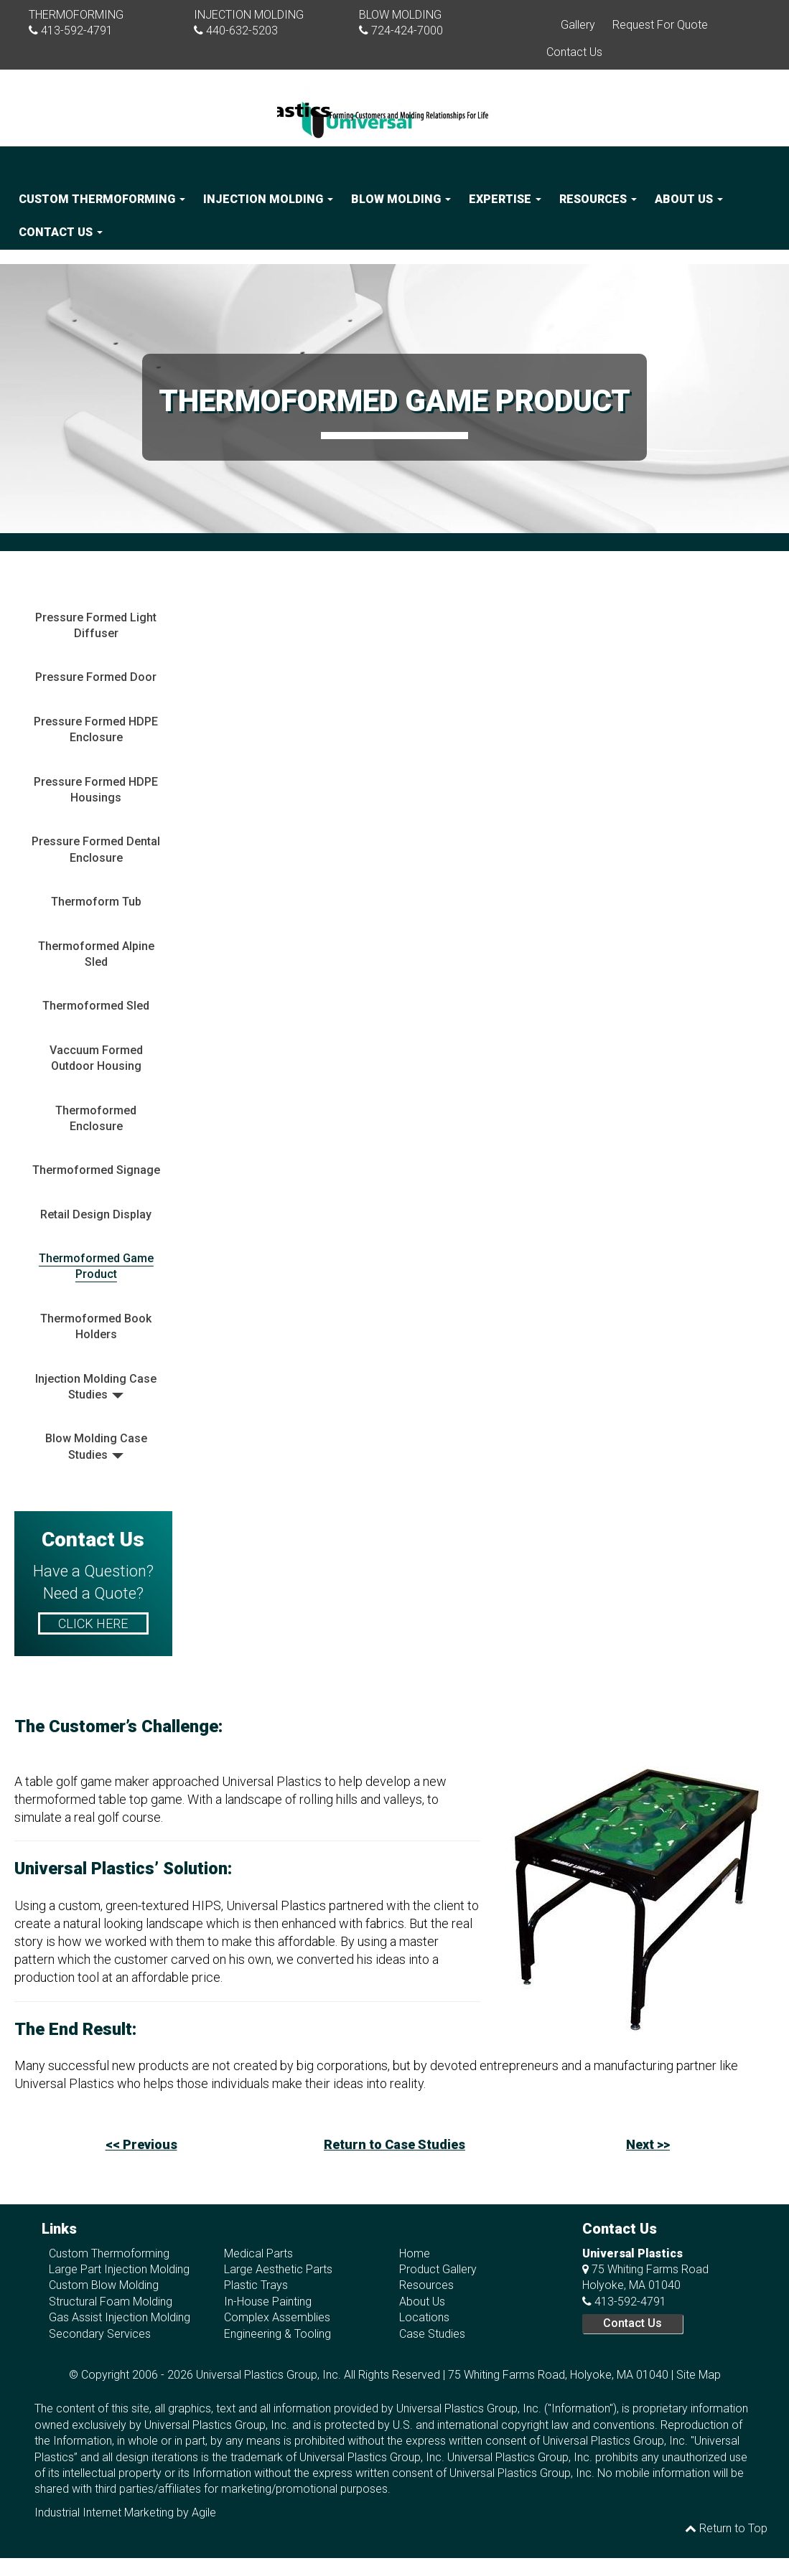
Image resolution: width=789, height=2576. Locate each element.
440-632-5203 (242, 30)
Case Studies (432, 2334)
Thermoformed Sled (95, 1005)
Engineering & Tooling (277, 2334)
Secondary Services (100, 2334)
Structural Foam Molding (110, 2301)
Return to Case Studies (394, 2144)
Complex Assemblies (277, 2317)
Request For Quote (660, 25)
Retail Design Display (95, 1214)
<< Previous (141, 2144)
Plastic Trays (256, 2285)
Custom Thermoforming (102, 199)
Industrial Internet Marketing (104, 2512)
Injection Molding (268, 199)
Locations (424, 2317)
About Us (689, 199)
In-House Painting (268, 2301)
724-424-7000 (407, 30)
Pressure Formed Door (96, 677)
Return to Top (726, 2528)
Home (414, 2253)
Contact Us (574, 52)
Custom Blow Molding (104, 2285)
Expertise (505, 199)
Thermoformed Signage (96, 1170)
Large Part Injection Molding (119, 2269)
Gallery (578, 25)
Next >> (648, 2144)
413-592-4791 (77, 30)
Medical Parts (258, 2253)
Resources (598, 199)
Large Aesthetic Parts (278, 2269)
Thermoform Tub (96, 901)
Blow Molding (401, 199)
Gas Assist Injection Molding (119, 2317)
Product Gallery (438, 2269)
